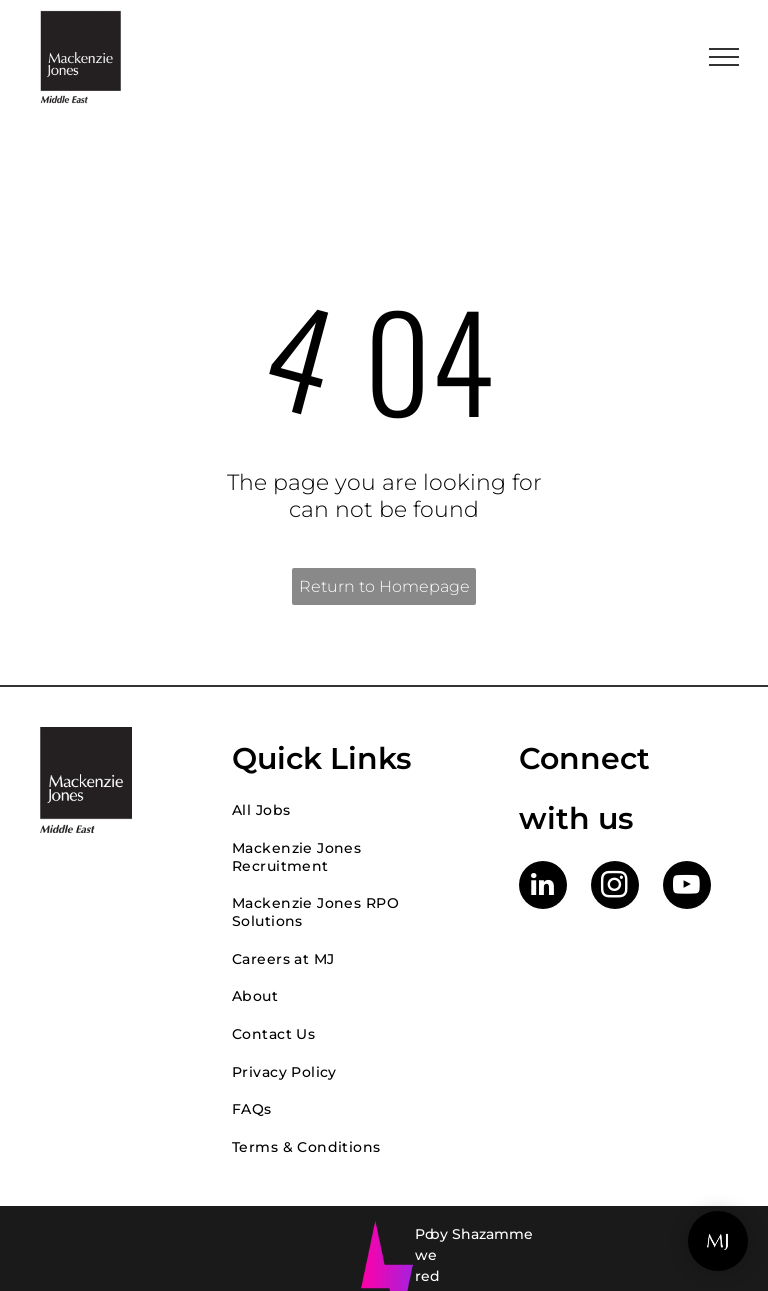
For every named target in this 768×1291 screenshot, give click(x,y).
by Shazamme (481, 1234)
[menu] (724, 57)
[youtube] (687, 887)
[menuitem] (355, 810)
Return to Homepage (384, 586)
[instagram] (615, 887)
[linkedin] (543, 887)
